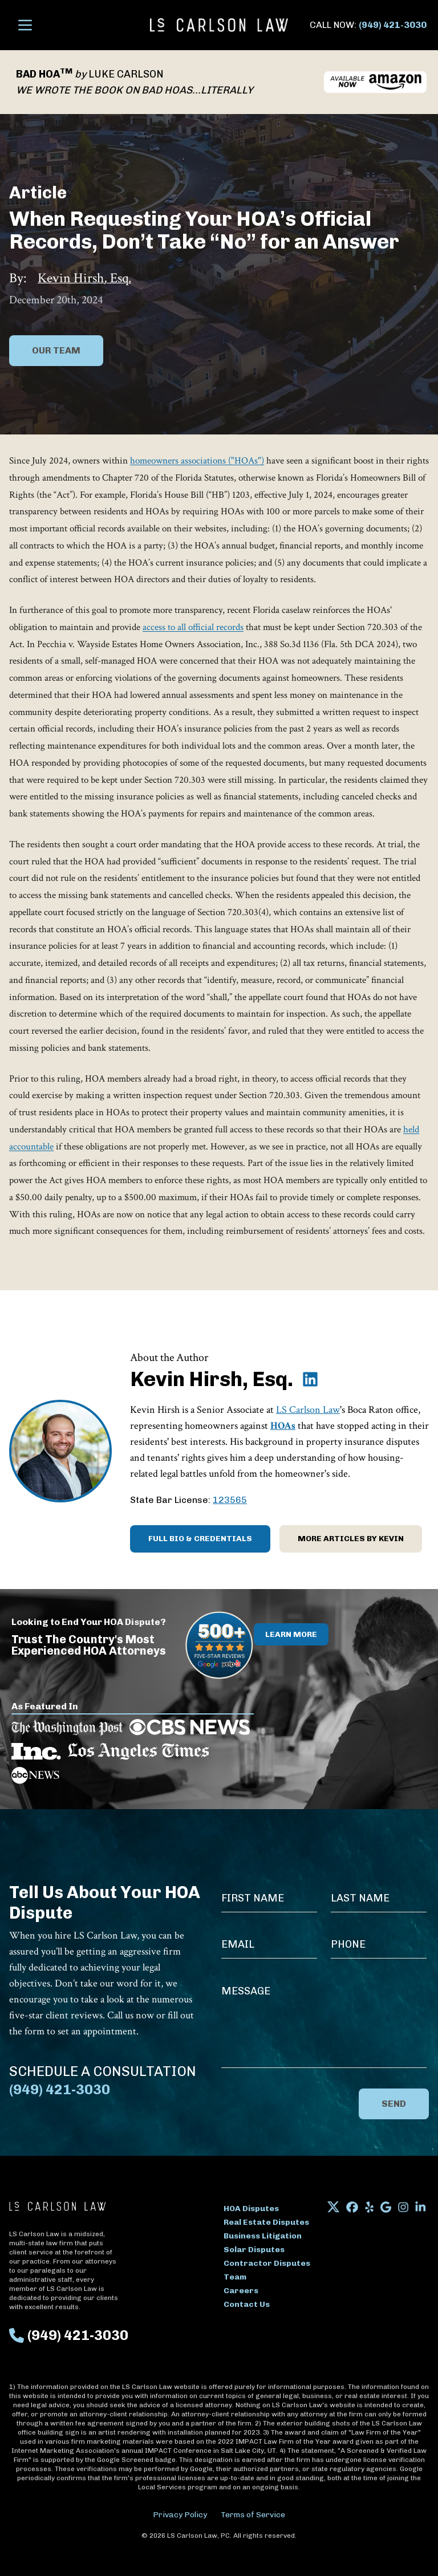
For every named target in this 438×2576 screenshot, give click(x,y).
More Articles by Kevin (351, 1538)
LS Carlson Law (308, 1409)
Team (235, 2277)
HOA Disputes (251, 2208)
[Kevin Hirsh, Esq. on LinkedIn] (310, 1379)
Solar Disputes (254, 2249)
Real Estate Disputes (266, 2222)
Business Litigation (263, 2236)
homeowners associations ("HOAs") (197, 460)
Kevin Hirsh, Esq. (84, 278)
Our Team (56, 350)
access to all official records (193, 627)
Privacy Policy (180, 2515)
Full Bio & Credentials (200, 1538)
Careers (241, 2290)
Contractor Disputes (267, 2263)
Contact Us (247, 2304)
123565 (230, 1499)
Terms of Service (253, 2515)
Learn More (291, 1634)
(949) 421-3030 (393, 24)
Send (394, 2103)
